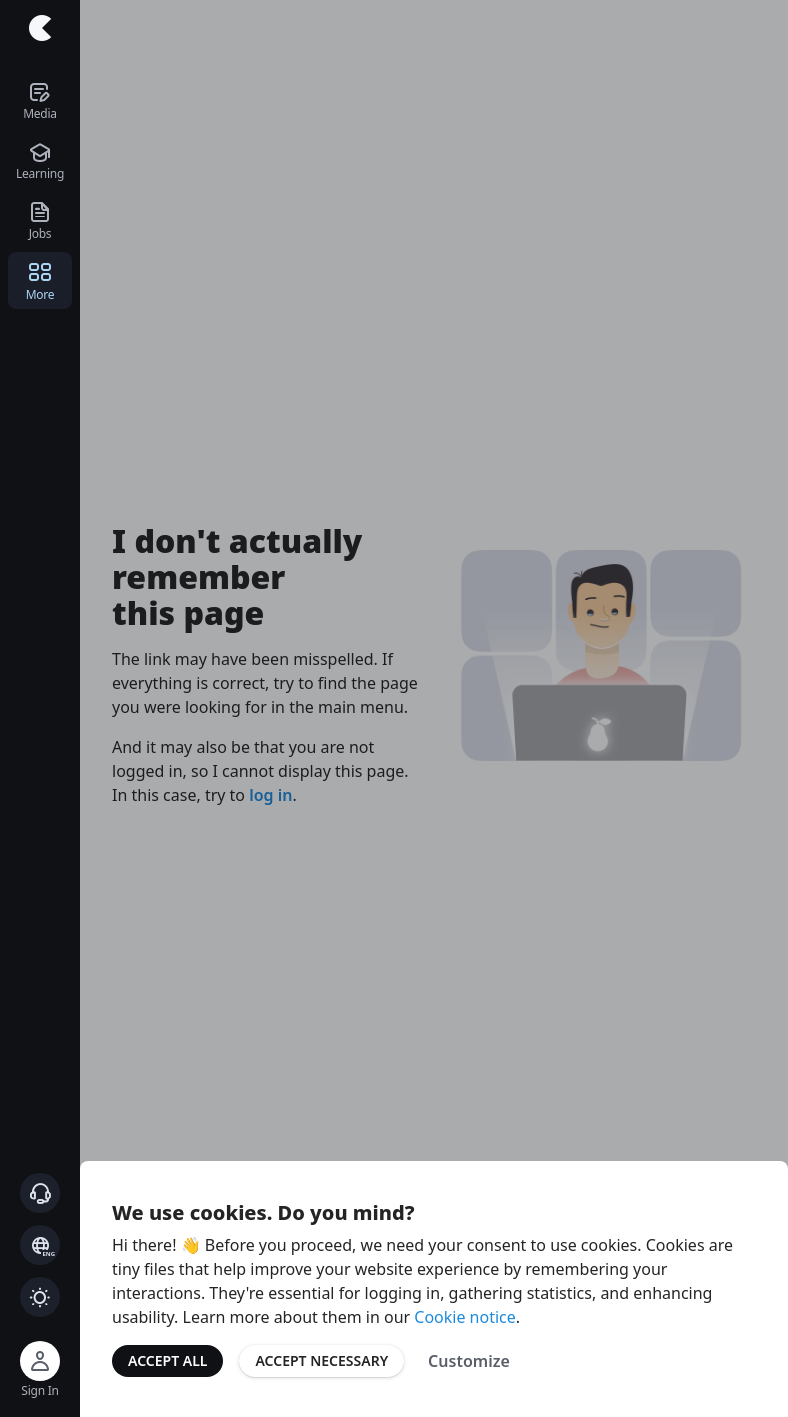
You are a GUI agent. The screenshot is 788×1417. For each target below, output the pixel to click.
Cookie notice (465, 1317)
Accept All (167, 1360)
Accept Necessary (321, 1360)
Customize (469, 1361)
